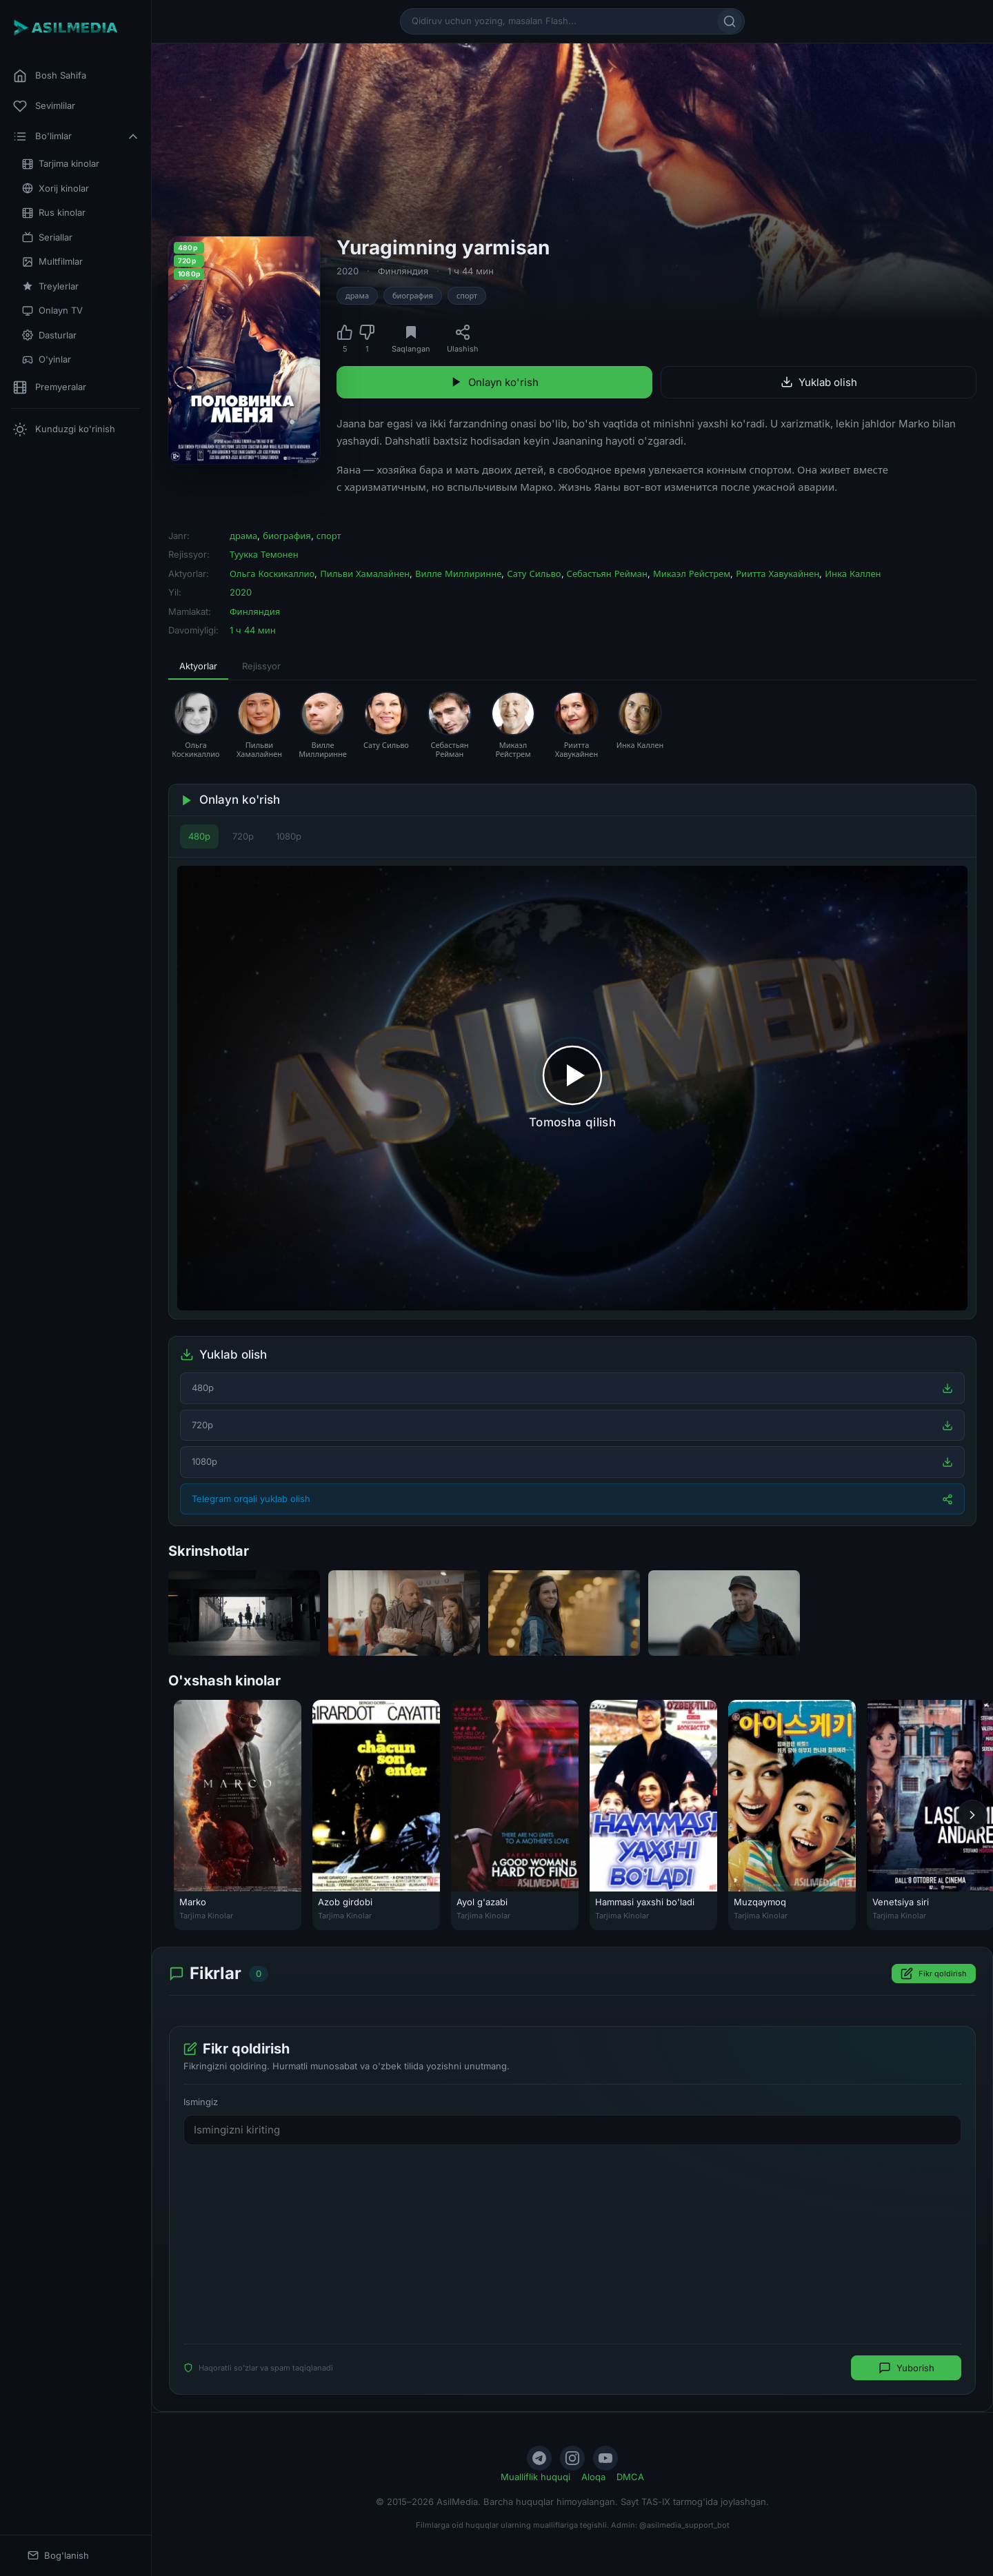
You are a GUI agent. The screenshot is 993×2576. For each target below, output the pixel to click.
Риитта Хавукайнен (777, 573)
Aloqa (593, 2476)
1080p (288, 836)
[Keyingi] (972, 1815)
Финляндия (403, 270)
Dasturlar (49, 335)
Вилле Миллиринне (458, 573)
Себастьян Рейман (607, 573)
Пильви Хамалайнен (365, 573)
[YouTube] (605, 2458)
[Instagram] (572, 2458)
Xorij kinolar (55, 188)
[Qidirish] (729, 21)
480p (199, 836)
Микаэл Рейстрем (691, 573)
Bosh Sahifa (49, 76)
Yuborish (906, 2368)
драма (357, 296)
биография (412, 296)
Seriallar (47, 237)
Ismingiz (200, 2101)
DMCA (630, 2476)
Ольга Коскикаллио (272, 573)
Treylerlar (50, 286)
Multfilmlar (52, 261)
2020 (348, 270)
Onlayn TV (52, 310)
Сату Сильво (534, 573)
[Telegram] (539, 2458)
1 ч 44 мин (471, 270)
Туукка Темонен (264, 554)
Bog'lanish (58, 2556)
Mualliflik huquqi (535, 2476)
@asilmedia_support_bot (684, 2525)
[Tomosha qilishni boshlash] (572, 1088)
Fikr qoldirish (934, 1973)
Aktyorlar (198, 665)
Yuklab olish (819, 382)
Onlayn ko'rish (494, 382)
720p (243, 836)
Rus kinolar (54, 213)
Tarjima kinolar (60, 164)
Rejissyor (261, 665)
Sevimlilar (44, 106)
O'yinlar (46, 359)
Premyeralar (49, 387)
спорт (467, 296)
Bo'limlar (76, 136)
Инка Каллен (853, 573)
